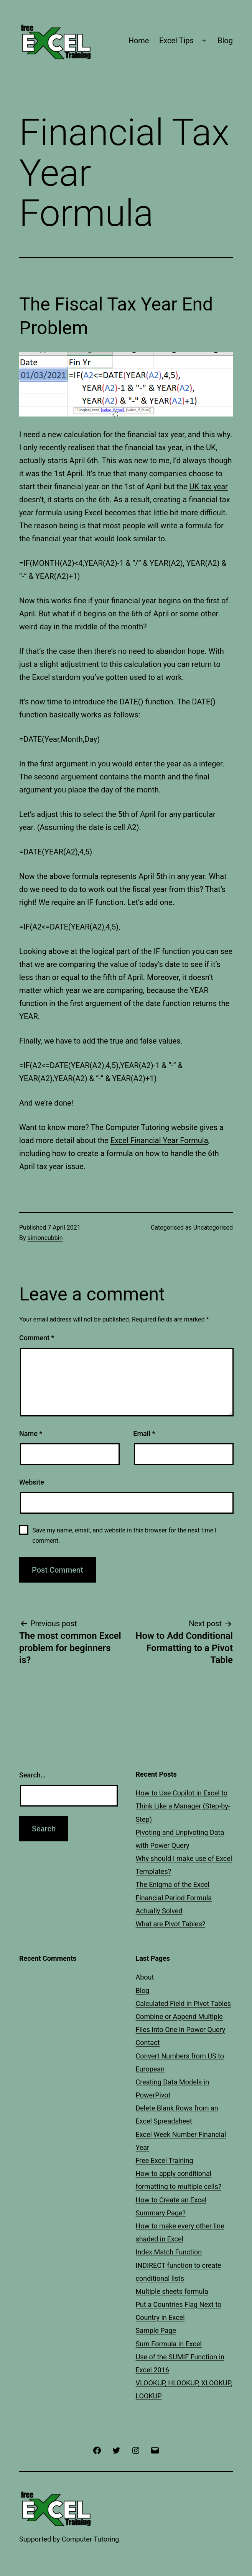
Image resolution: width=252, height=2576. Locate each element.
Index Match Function (169, 2252)
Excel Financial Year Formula (159, 1140)
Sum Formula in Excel (169, 2344)
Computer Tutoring (90, 2539)
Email (144, 1433)
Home (138, 40)
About (145, 1977)
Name (30, 1433)
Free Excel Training (164, 2160)
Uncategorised (213, 1227)
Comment (36, 1338)
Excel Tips (176, 40)
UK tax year (208, 486)
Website (31, 1482)
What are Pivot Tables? (171, 1924)
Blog (225, 40)
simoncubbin (45, 1237)
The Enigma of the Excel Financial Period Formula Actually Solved (174, 1897)
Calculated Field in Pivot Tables (183, 2003)
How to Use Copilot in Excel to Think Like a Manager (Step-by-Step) (183, 1806)
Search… (32, 1775)
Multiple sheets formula (172, 2291)
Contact (148, 2043)
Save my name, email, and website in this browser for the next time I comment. (124, 1535)
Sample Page (156, 2330)
